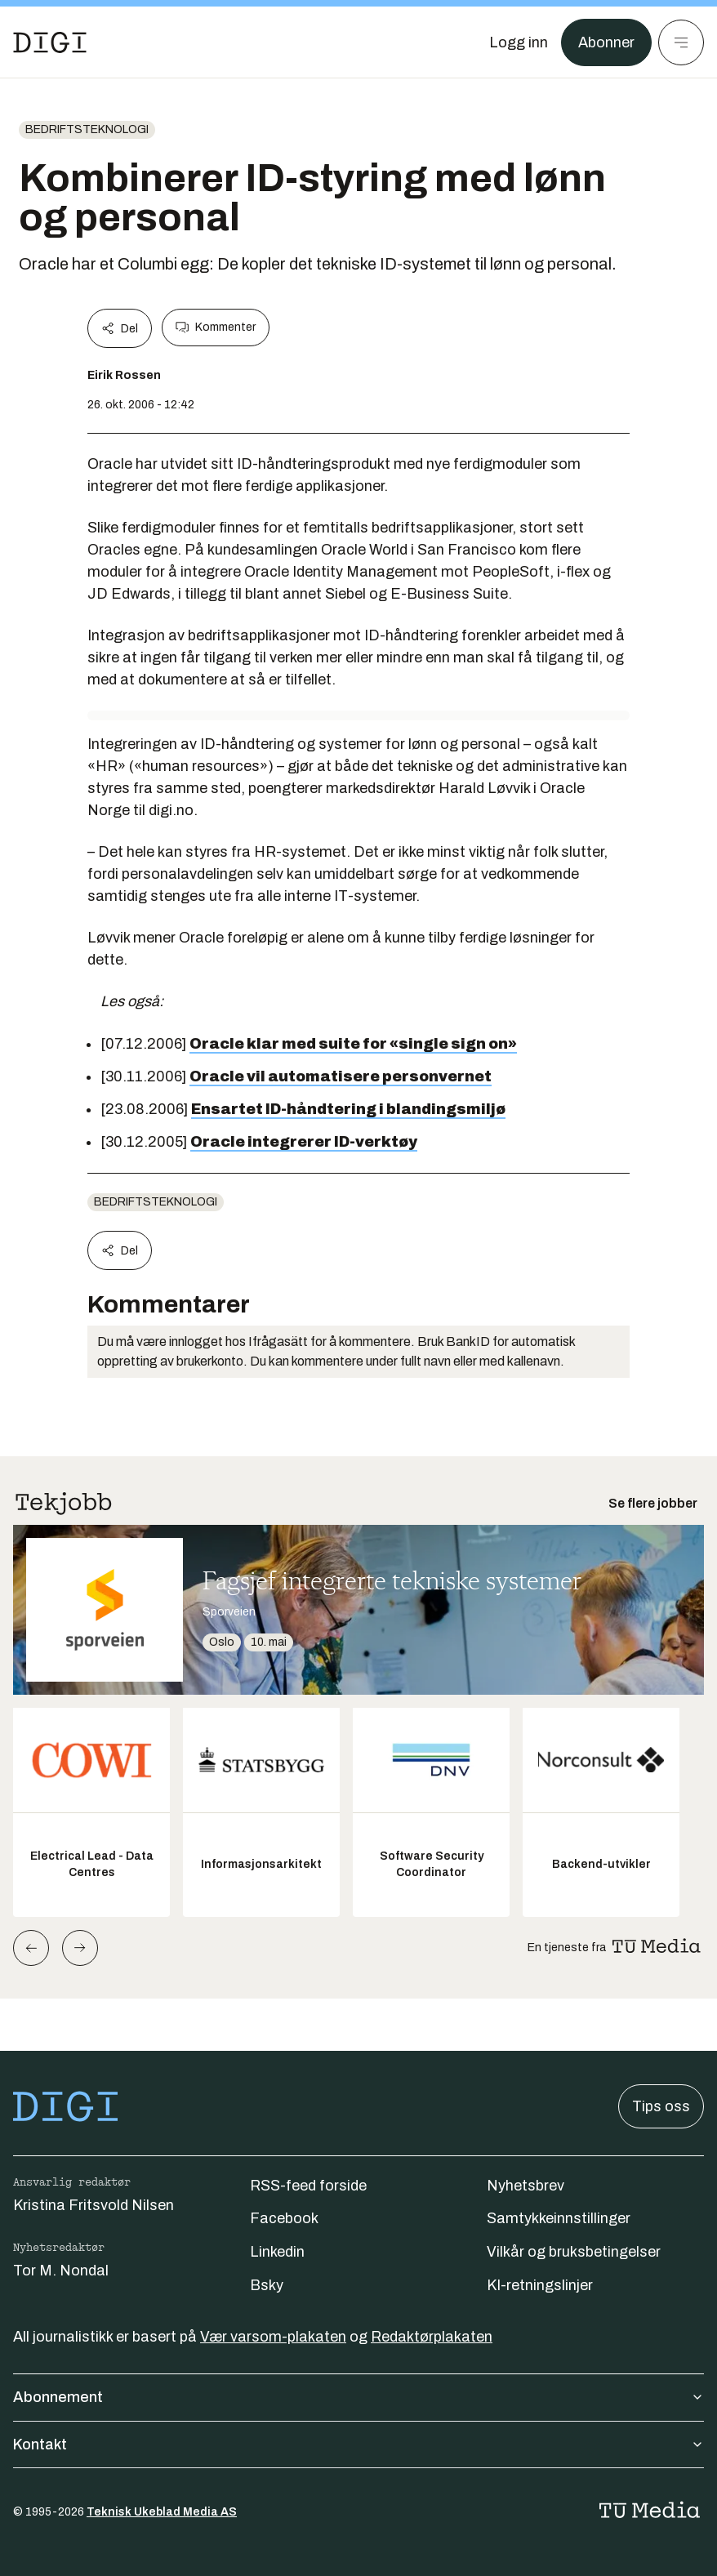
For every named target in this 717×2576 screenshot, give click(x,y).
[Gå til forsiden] (50, 42)
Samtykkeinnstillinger (558, 2218)
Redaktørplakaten (431, 2337)
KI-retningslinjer (540, 2285)
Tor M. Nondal (61, 2270)
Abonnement (358, 2397)
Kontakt (358, 2444)
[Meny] (681, 42)
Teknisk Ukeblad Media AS (162, 2512)
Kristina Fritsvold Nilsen (93, 2205)
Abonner (606, 42)
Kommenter (216, 327)
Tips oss (661, 2106)
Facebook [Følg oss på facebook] (284, 2218)
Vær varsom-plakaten (273, 2337)
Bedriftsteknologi (87, 129)
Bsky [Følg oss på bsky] (266, 2285)
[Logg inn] (518, 42)
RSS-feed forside (308, 2185)
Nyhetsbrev (525, 2185)
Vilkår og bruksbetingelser (574, 2252)
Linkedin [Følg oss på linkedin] (277, 2252)
